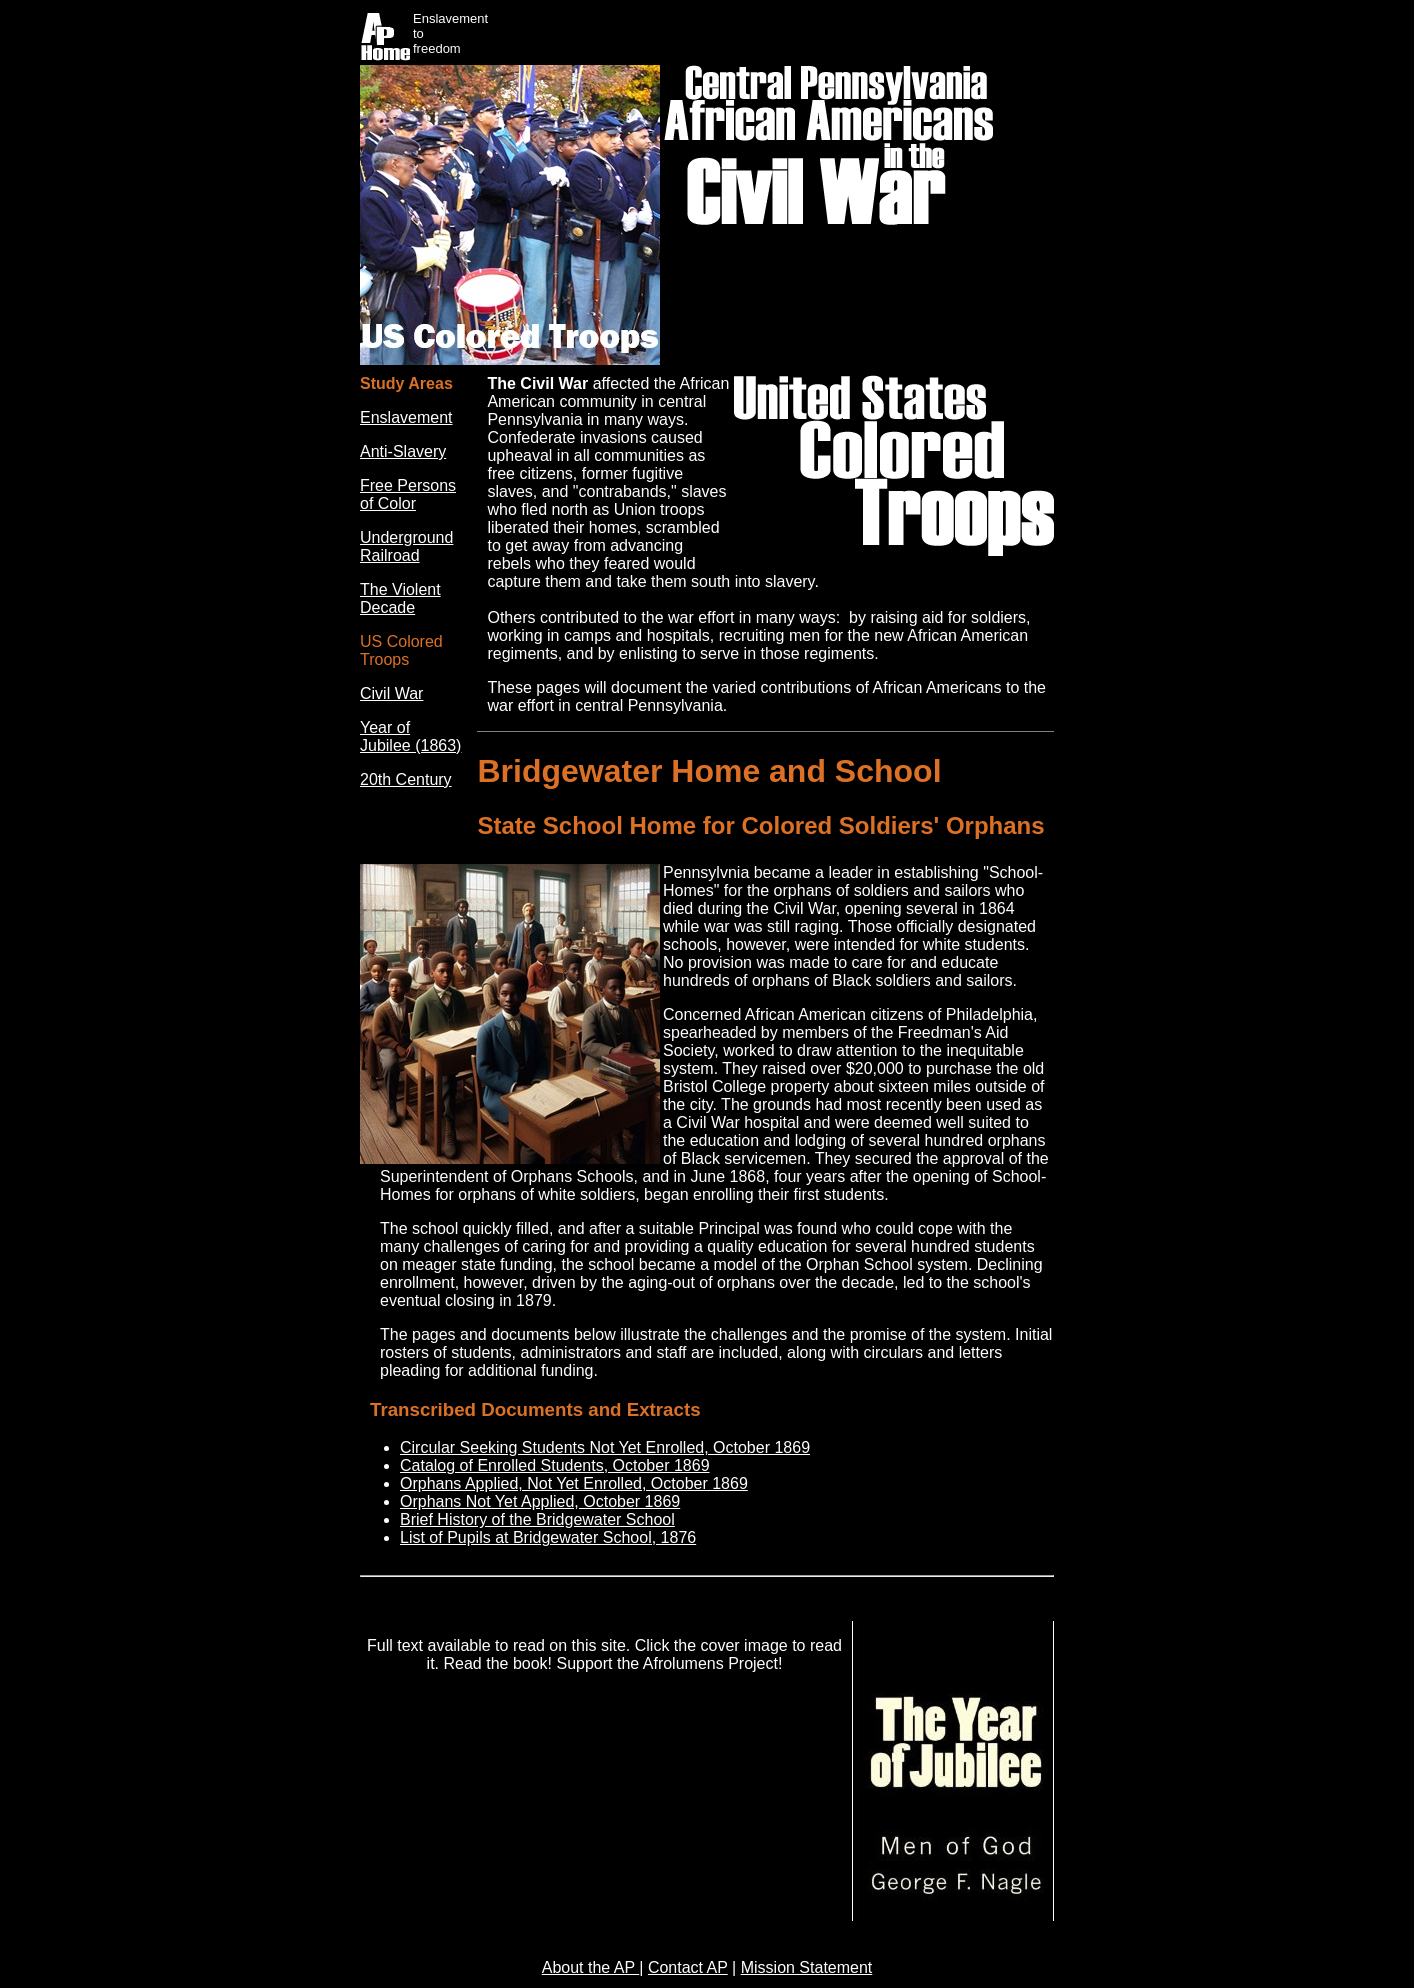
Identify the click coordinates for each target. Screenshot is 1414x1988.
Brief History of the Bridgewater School (537, 1519)
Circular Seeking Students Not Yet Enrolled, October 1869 (605, 1447)
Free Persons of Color (408, 494)
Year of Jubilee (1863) (410, 736)
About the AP (591, 1967)
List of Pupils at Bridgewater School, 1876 (548, 1537)
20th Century (406, 779)
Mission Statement (807, 1967)
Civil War (391, 693)
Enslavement (406, 417)
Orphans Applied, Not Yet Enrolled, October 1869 (574, 1483)
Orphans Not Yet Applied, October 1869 (540, 1501)
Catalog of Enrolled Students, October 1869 (555, 1465)
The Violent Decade (400, 598)
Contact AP (688, 1967)
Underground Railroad (406, 546)
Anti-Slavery (403, 451)
